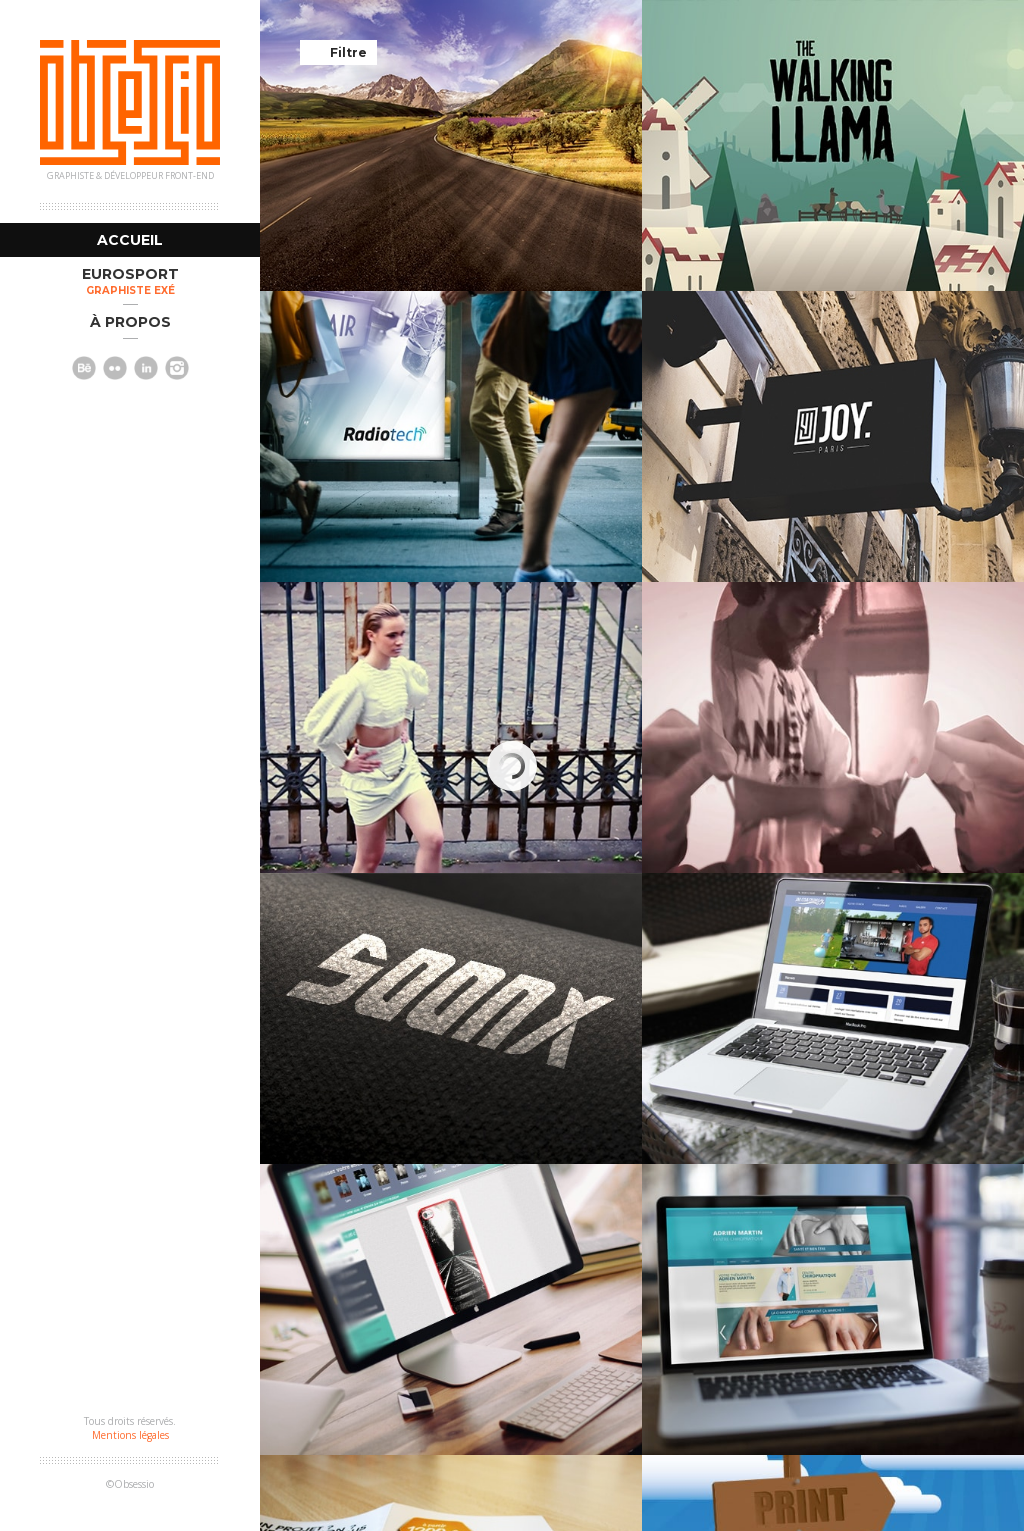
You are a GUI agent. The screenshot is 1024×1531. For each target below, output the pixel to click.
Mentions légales (130, 1435)
